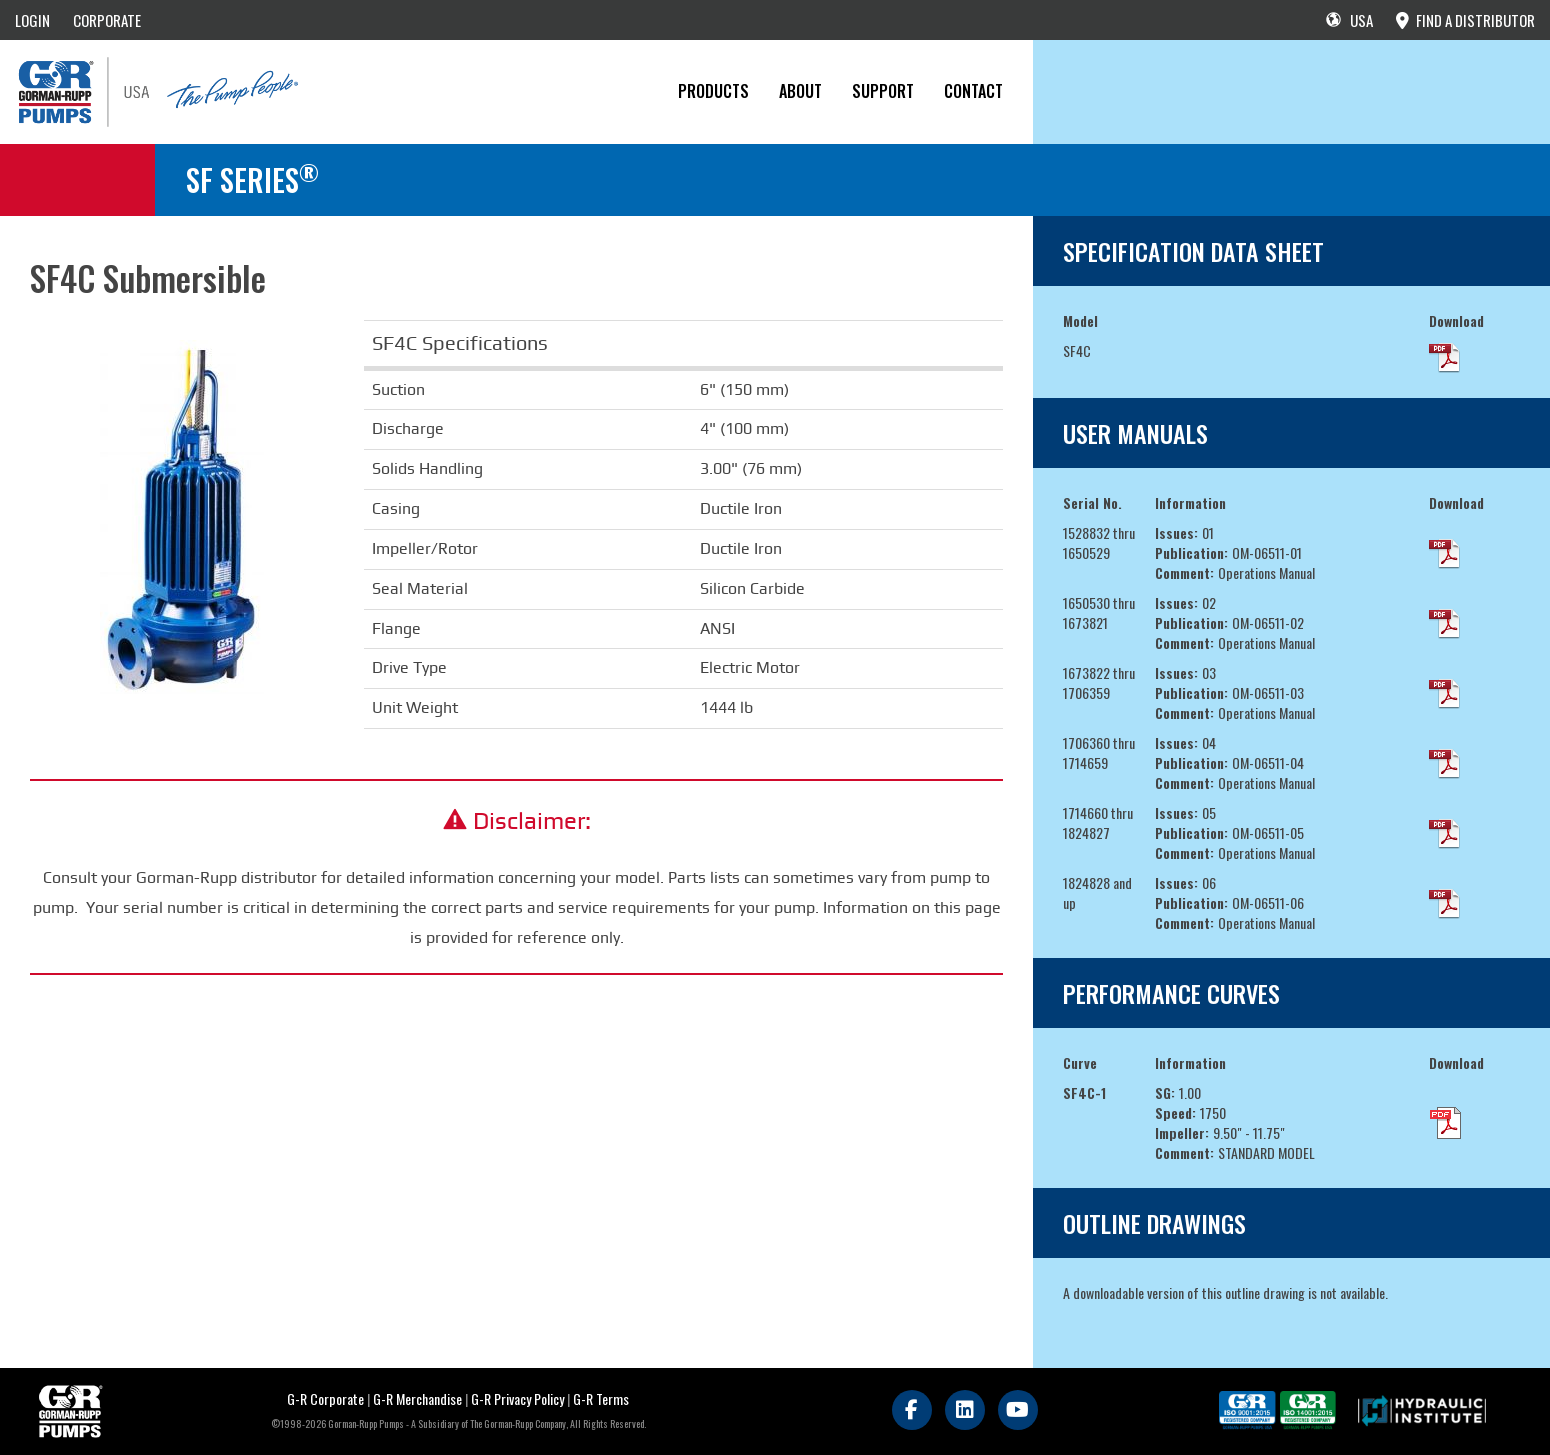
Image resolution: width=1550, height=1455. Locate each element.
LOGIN (32, 20)
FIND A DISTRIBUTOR (1465, 20)
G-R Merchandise (417, 1398)
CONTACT (973, 91)
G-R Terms (601, 1398)
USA (1349, 20)
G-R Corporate (325, 1398)
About (800, 91)
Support (883, 91)
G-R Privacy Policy (517, 1398)
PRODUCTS (713, 91)
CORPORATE (107, 20)
